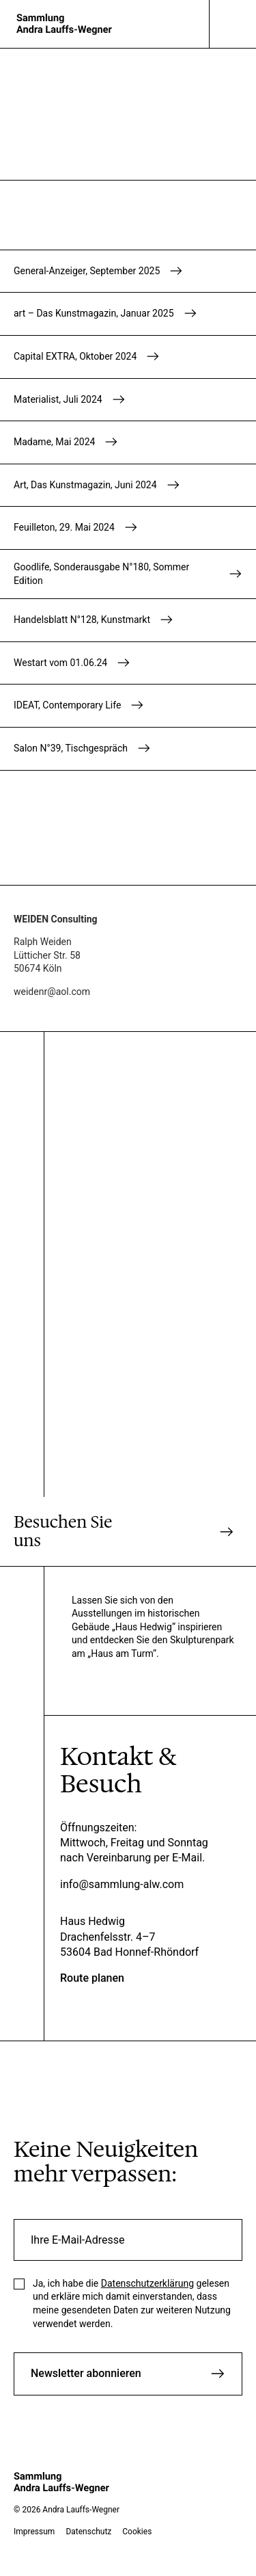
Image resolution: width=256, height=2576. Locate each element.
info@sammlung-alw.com (122, 1884)
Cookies (137, 2531)
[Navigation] (233, 24)
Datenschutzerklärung (147, 2283)
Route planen (92, 1977)
